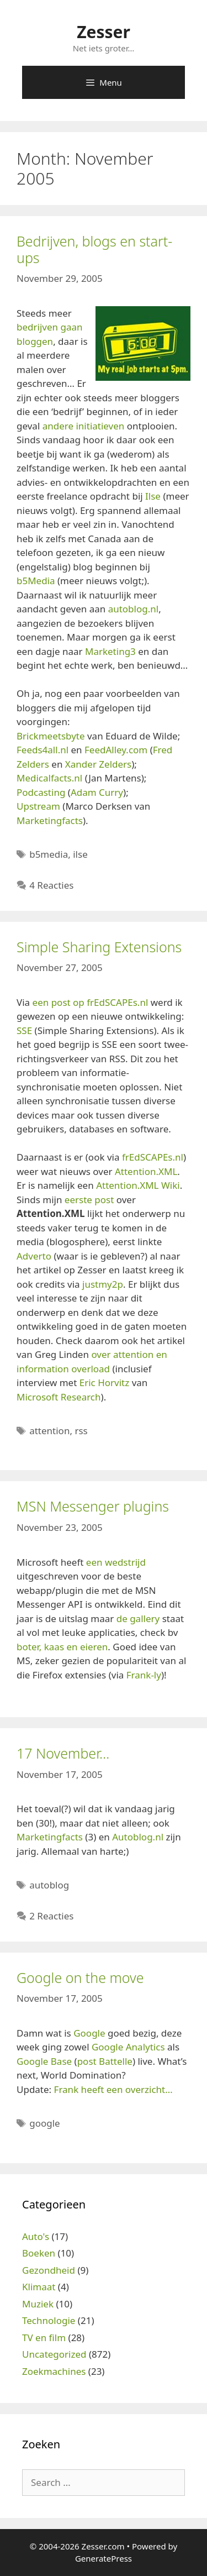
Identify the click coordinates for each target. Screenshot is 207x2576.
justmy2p (102, 1284)
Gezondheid (48, 2270)
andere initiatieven (84, 425)
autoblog (49, 1885)
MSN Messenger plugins (93, 1506)
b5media (48, 854)
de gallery (138, 1618)
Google (89, 2033)
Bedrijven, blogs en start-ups (94, 249)
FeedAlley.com (115, 749)
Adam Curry (97, 792)
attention (49, 1430)
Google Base (44, 2061)
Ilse (153, 496)
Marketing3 (110, 651)
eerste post (89, 1199)
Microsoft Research (59, 1397)
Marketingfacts (50, 820)
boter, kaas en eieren (62, 1646)
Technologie (48, 2320)
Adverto (34, 1256)
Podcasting (41, 792)
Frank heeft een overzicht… (113, 2089)
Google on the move (80, 1977)
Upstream (38, 806)
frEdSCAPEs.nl (152, 1157)
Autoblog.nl (137, 1836)
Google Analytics (128, 2046)
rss (81, 1430)
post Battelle (104, 2061)
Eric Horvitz (104, 1382)
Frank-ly (143, 1675)
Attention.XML (146, 1171)
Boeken (38, 2253)
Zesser (103, 31)
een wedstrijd (116, 1562)
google (44, 2123)
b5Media (36, 580)
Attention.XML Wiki (137, 1185)
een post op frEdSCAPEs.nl (90, 1002)
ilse (80, 854)
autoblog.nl (133, 608)
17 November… (63, 1753)
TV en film (44, 2337)
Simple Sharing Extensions (99, 946)
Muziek (38, 2303)
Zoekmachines (54, 2371)
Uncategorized (54, 2354)
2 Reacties (51, 1915)
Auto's (35, 2236)
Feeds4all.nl (42, 749)
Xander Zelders (98, 764)
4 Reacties (51, 885)
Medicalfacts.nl (49, 778)
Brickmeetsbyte (51, 736)
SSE (24, 1030)
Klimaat (38, 2286)
